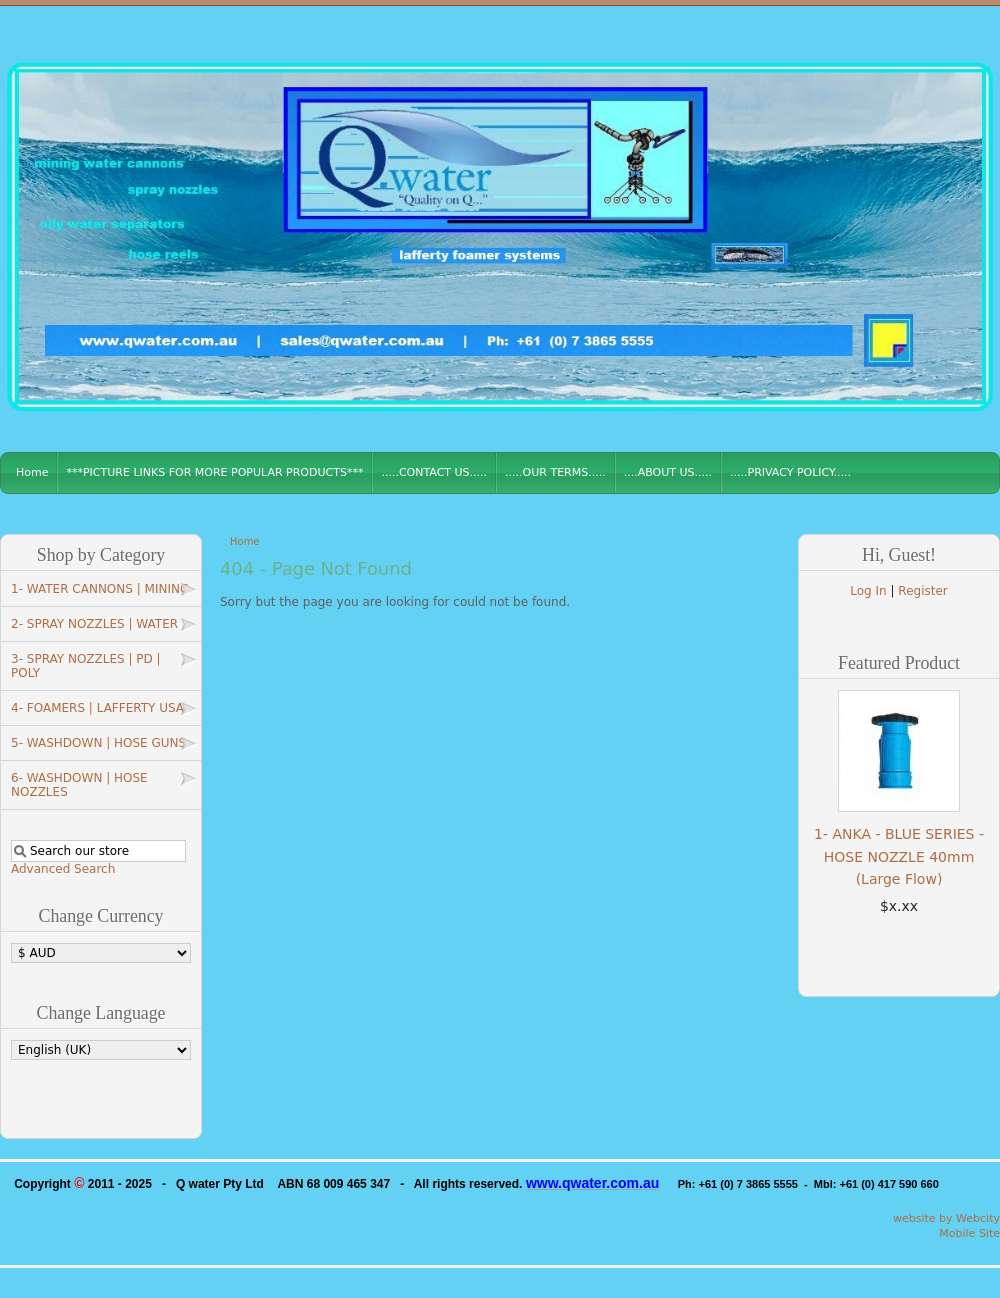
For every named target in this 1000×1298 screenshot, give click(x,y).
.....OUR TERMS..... (555, 472)
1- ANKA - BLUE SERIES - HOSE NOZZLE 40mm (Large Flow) (899, 856)
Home (32, 472)
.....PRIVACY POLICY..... (790, 472)
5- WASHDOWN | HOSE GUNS (98, 743)
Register (922, 591)
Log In (868, 591)
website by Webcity (946, 1218)
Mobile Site (969, 1233)
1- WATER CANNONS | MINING (100, 589)
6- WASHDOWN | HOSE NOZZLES (79, 785)
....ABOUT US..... (668, 472)
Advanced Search (63, 869)
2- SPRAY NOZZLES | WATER (94, 624)
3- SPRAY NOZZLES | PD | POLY (86, 666)
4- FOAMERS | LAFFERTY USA (97, 708)
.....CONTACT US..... (434, 472)
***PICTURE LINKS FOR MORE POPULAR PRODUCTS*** (214, 472)
